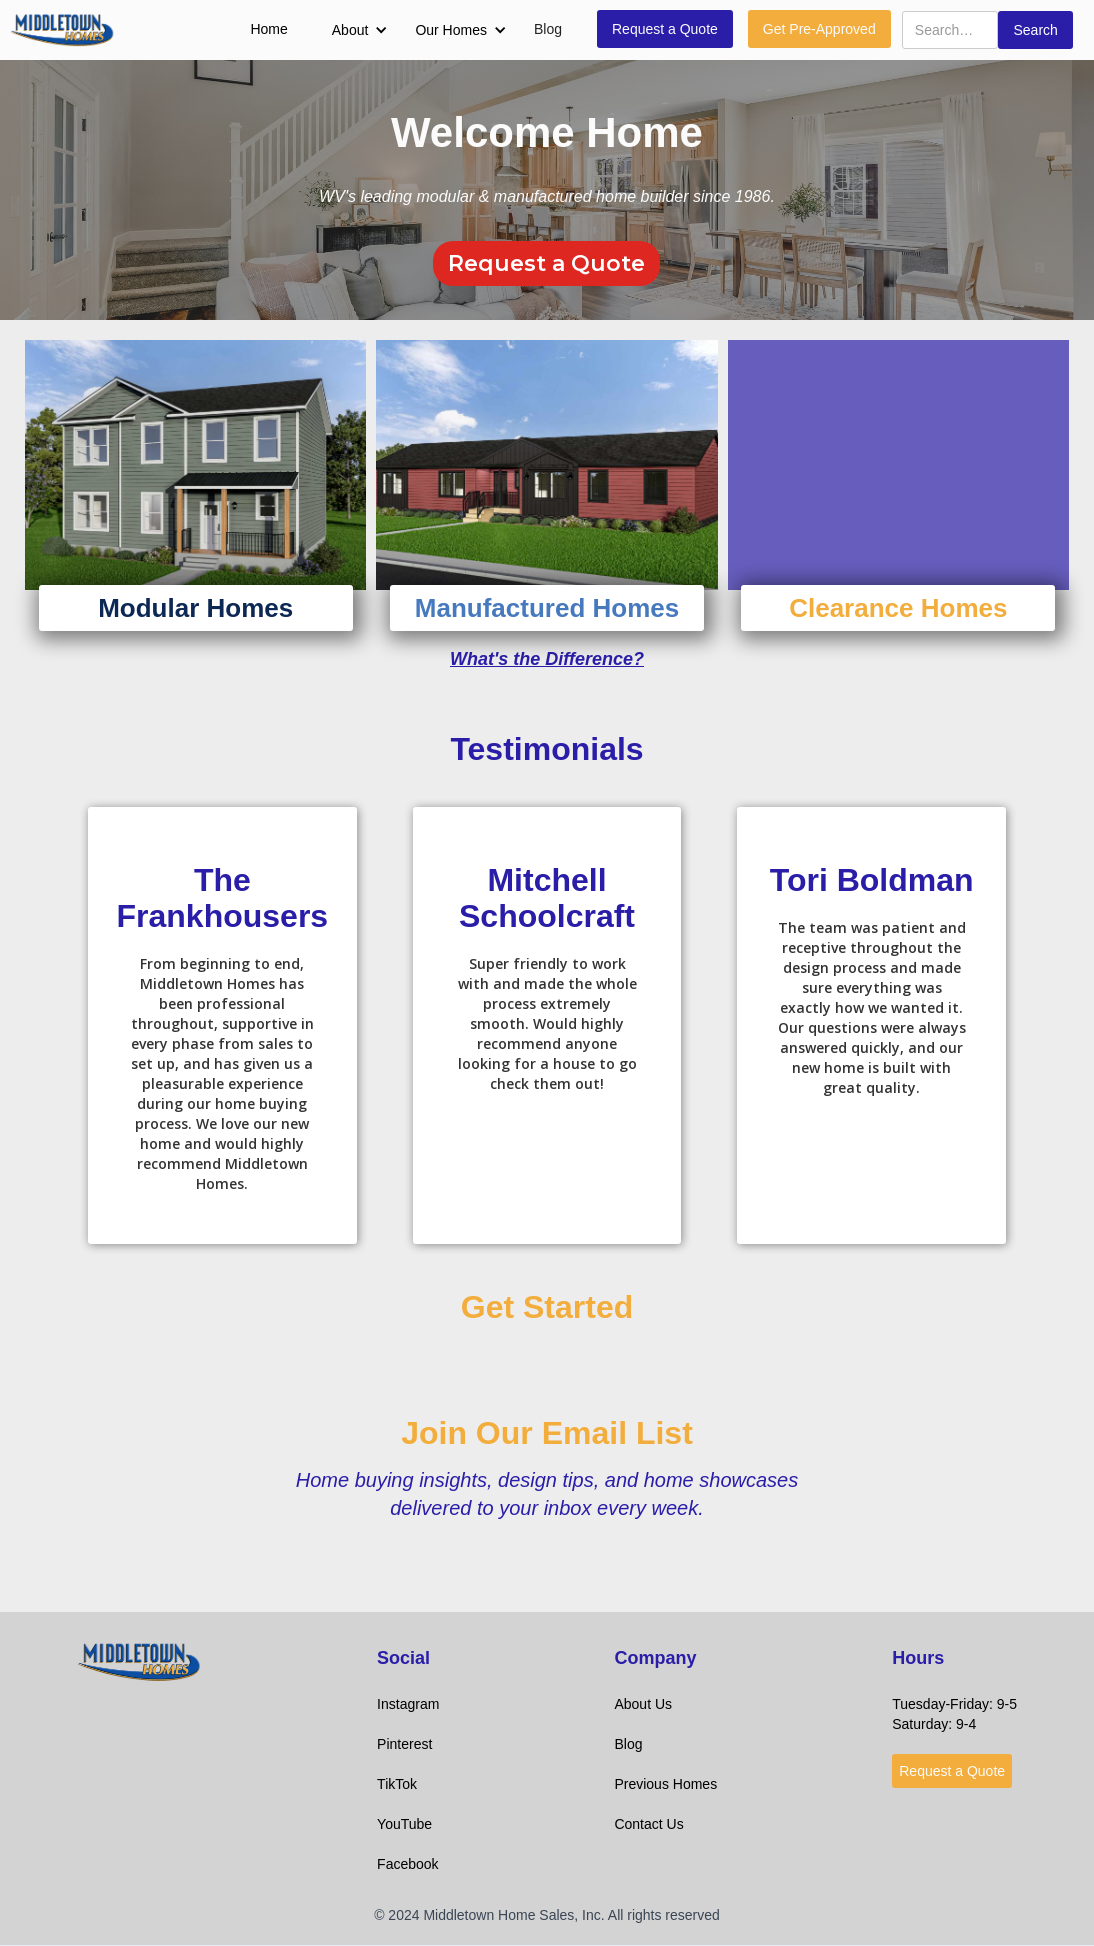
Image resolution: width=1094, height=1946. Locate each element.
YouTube (404, 1824)
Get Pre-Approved (819, 29)
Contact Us (648, 1824)
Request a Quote (665, 29)
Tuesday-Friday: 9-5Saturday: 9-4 (954, 1714)
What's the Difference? (547, 659)
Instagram (408, 1704)
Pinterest (404, 1744)
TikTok (397, 1784)
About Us (643, 1704)
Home (268, 29)
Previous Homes (665, 1784)
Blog (548, 29)
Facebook (407, 1864)
